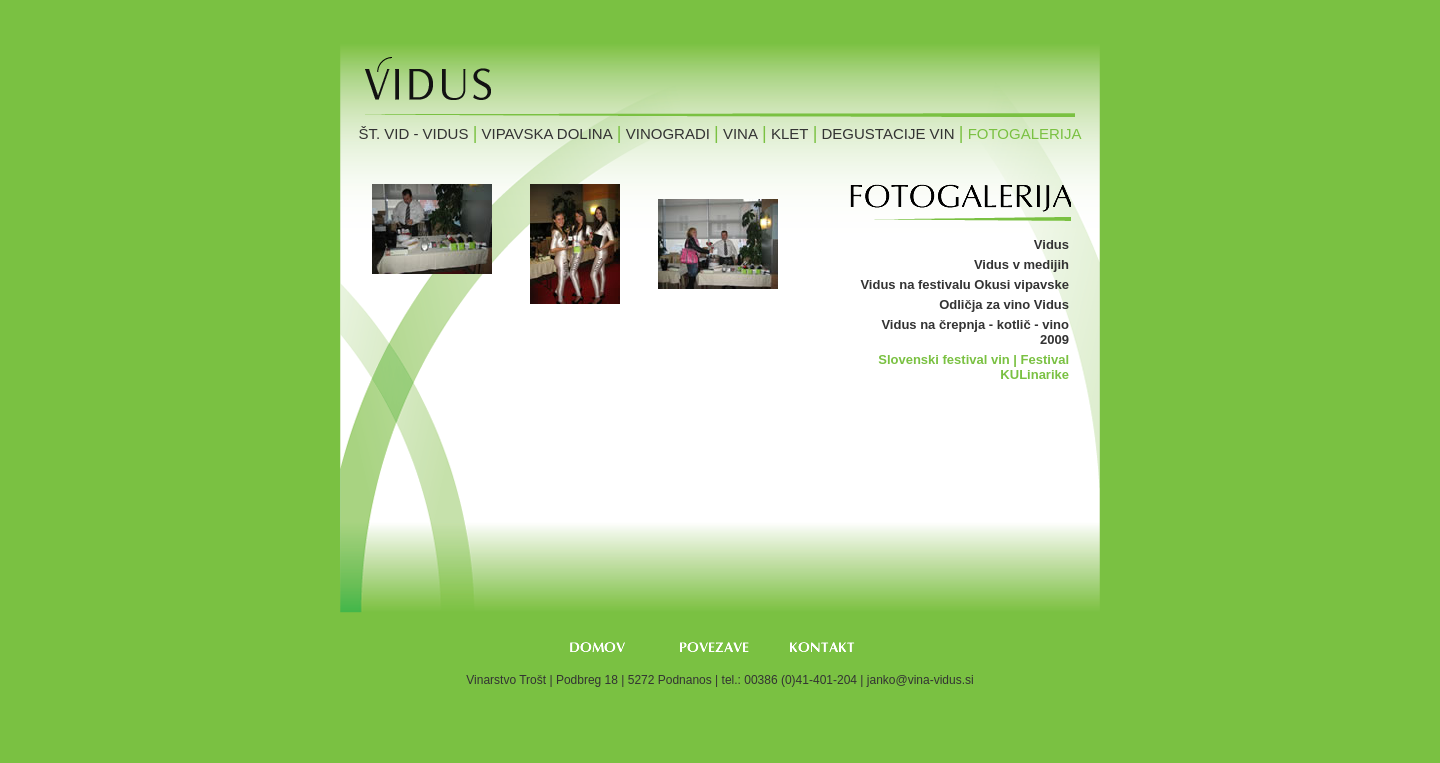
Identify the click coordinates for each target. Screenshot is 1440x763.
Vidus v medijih (1021, 264)
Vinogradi (668, 133)
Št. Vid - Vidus (413, 133)
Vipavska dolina (547, 133)
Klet (790, 133)
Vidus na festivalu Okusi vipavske (964, 284)
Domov (597, 647)
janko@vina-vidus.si (920, 680)
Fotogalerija (1025, 133)
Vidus (1051, 244)
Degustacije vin (888, 133)
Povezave (714, 647)
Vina (740, 133)
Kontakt (824, 647)
